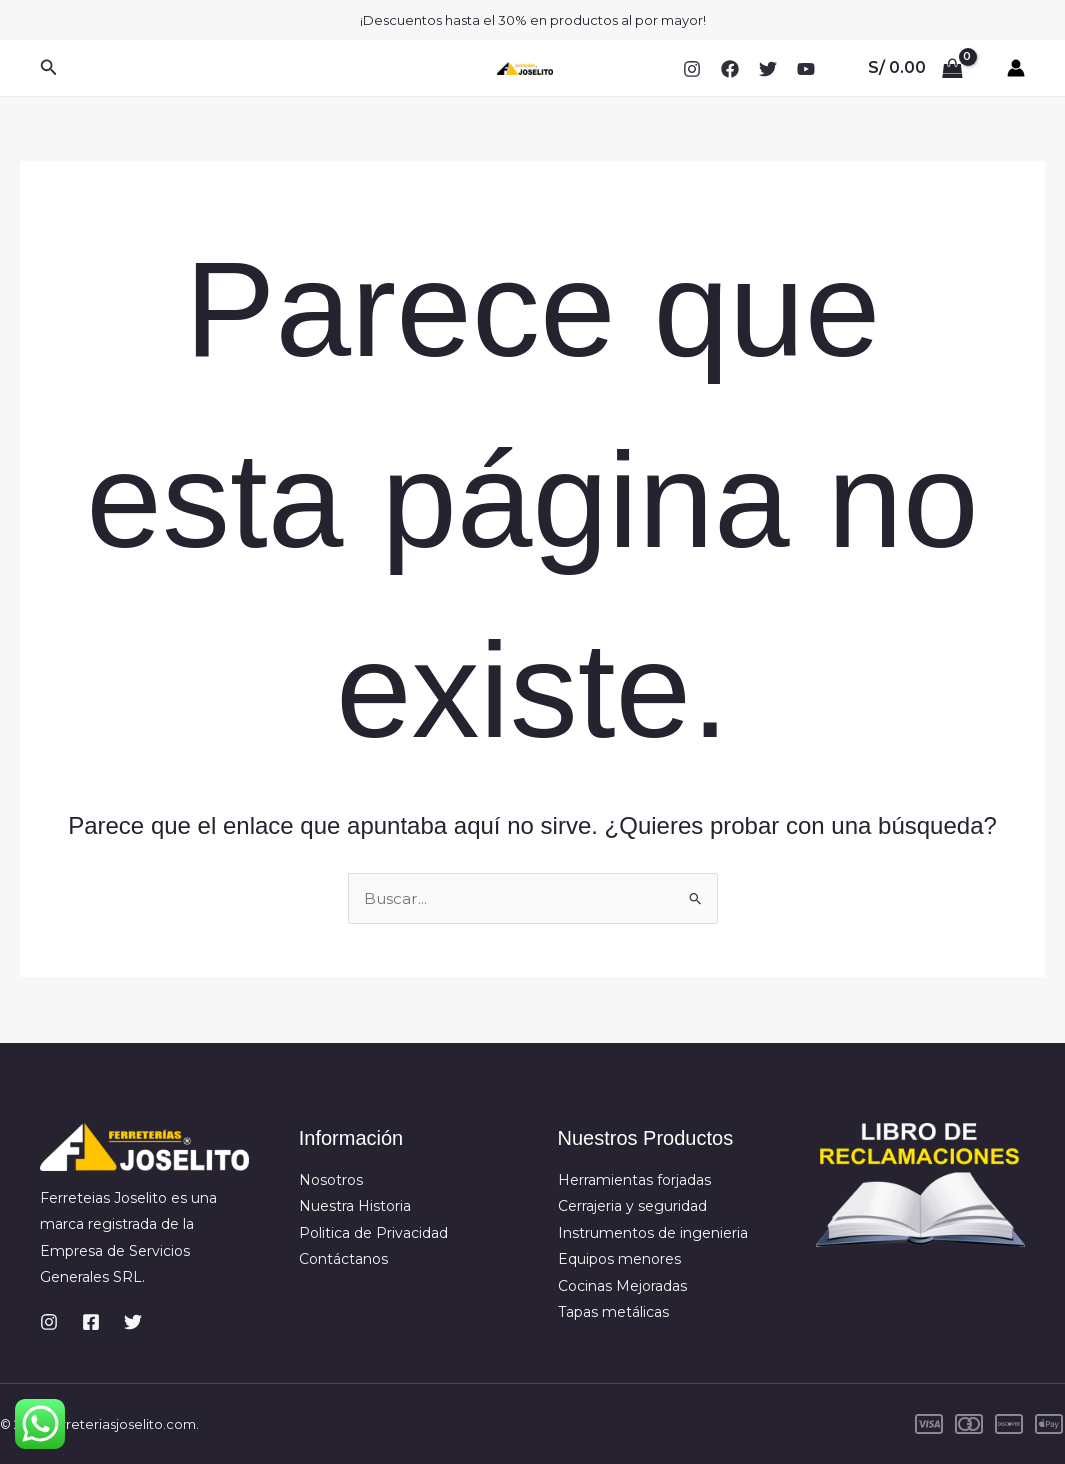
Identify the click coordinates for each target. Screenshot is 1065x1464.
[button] (49, 68)
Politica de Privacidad (373, 1233)
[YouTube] (806, 69)
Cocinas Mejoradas (622, 1286)
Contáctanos (343, 1259)
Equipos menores (619, 1259)
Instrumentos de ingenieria (653, 1233)
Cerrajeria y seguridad (632, 1206)
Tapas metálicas (613, 1312)
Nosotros (331, 1180)
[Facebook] (730, 69)
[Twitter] (768, 69)
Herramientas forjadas (634, 1180)
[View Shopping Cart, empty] (915, 68)
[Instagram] (692, 69)
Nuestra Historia (355, 1206)
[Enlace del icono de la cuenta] (1016, 68)
